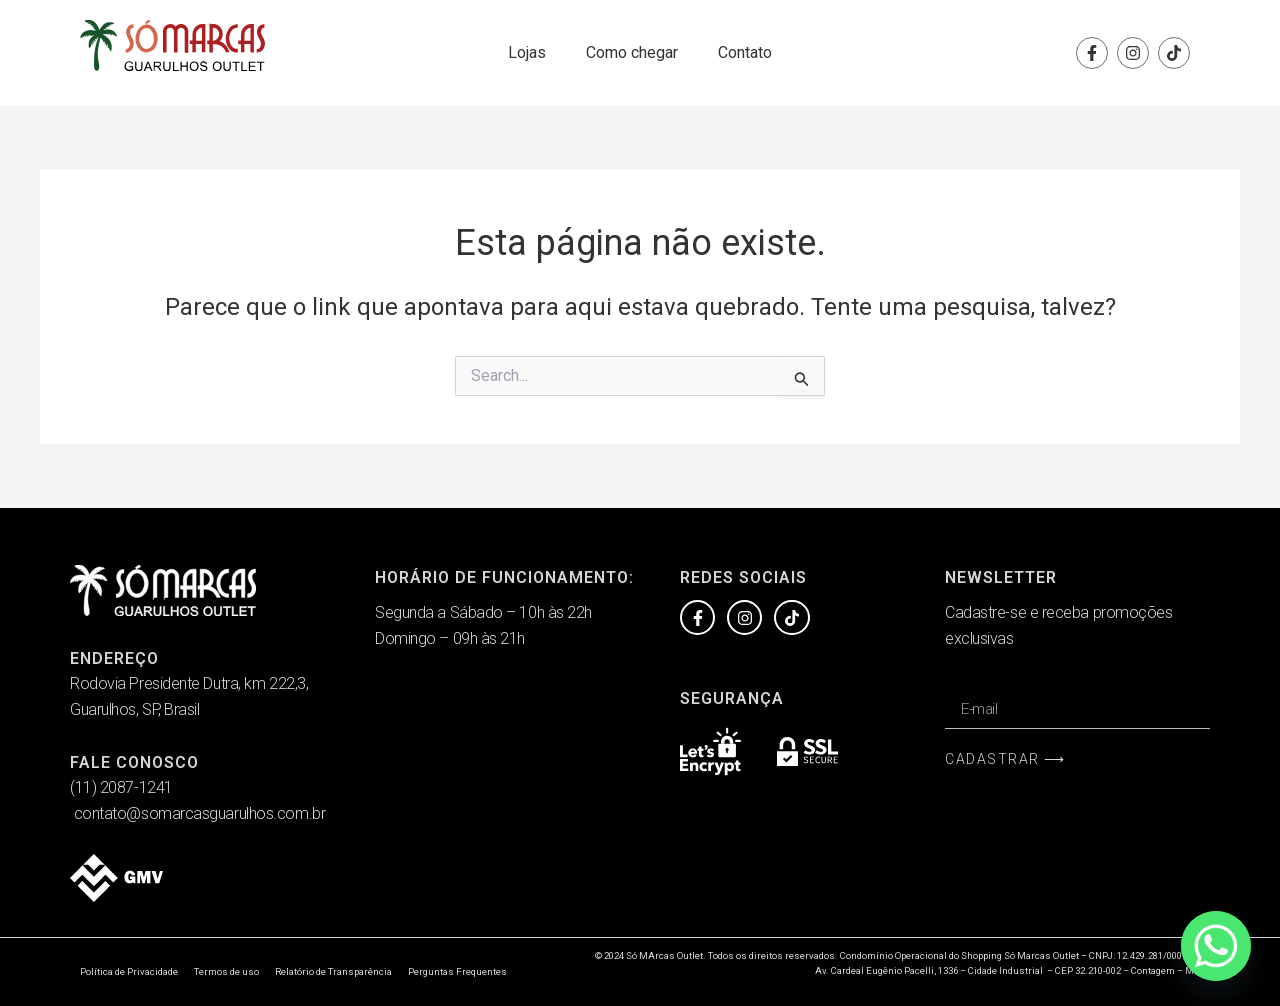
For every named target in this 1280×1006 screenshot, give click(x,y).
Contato (745, 52)
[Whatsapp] (1216, 946)
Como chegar (632, 52)
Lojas (527, 52)
